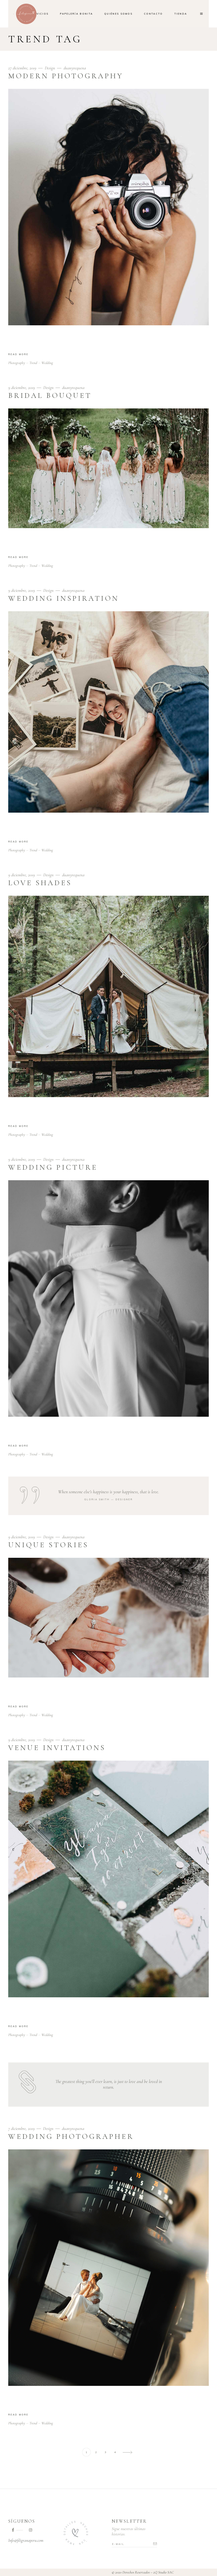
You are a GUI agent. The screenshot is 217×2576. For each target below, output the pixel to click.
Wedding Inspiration (63, 598)
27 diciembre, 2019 (22, 68)
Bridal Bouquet (50, 395)
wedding (47, 362)
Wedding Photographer (71, 2136)
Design (50, 68)
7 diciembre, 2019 (22, 2128)
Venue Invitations (57, 1747)
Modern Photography (65, 75)
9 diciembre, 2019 (22, 387)
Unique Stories (48, 1544)
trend (33, 362)
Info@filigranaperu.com (25, 2540)
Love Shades (40, 882)
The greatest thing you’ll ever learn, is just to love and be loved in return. (108, 2084)
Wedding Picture (53, 1167)
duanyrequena (75, 68)
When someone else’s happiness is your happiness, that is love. (108, 1492)
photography (16, 362)
